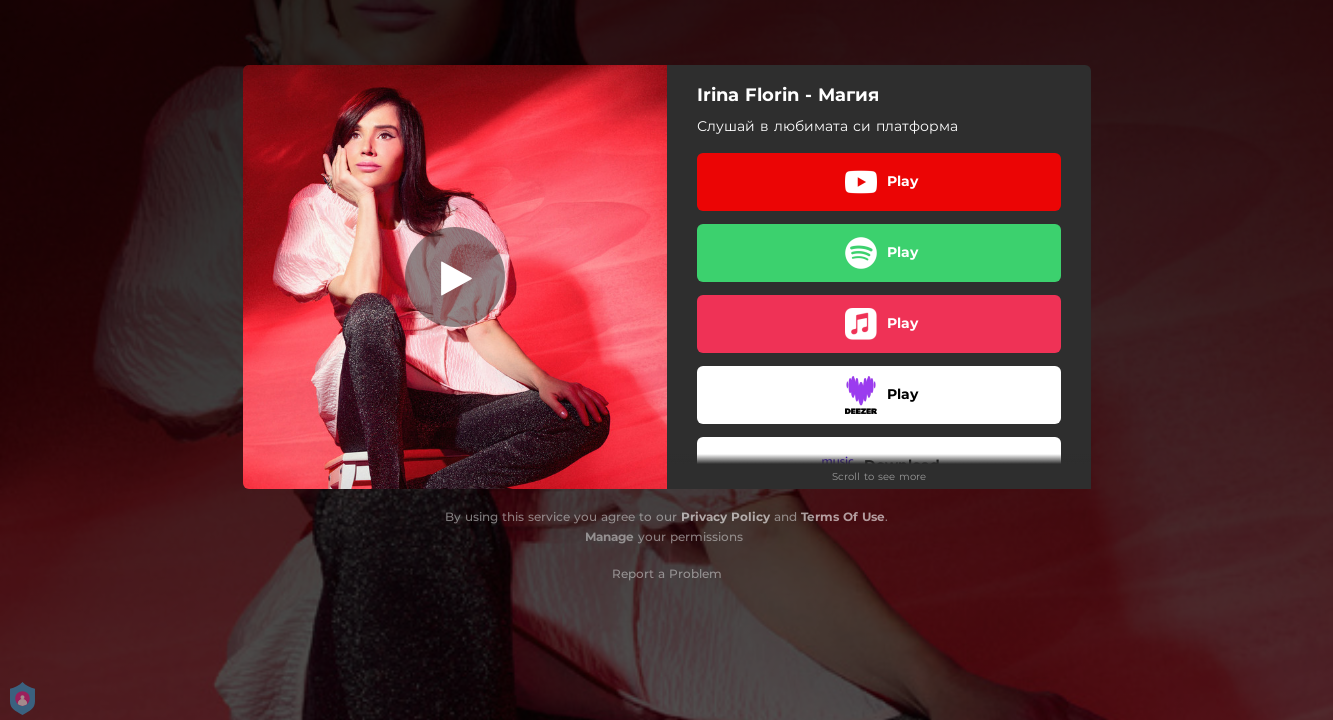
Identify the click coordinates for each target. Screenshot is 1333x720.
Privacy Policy (725, 516)
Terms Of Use (843, 516)
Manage (609, 536)
